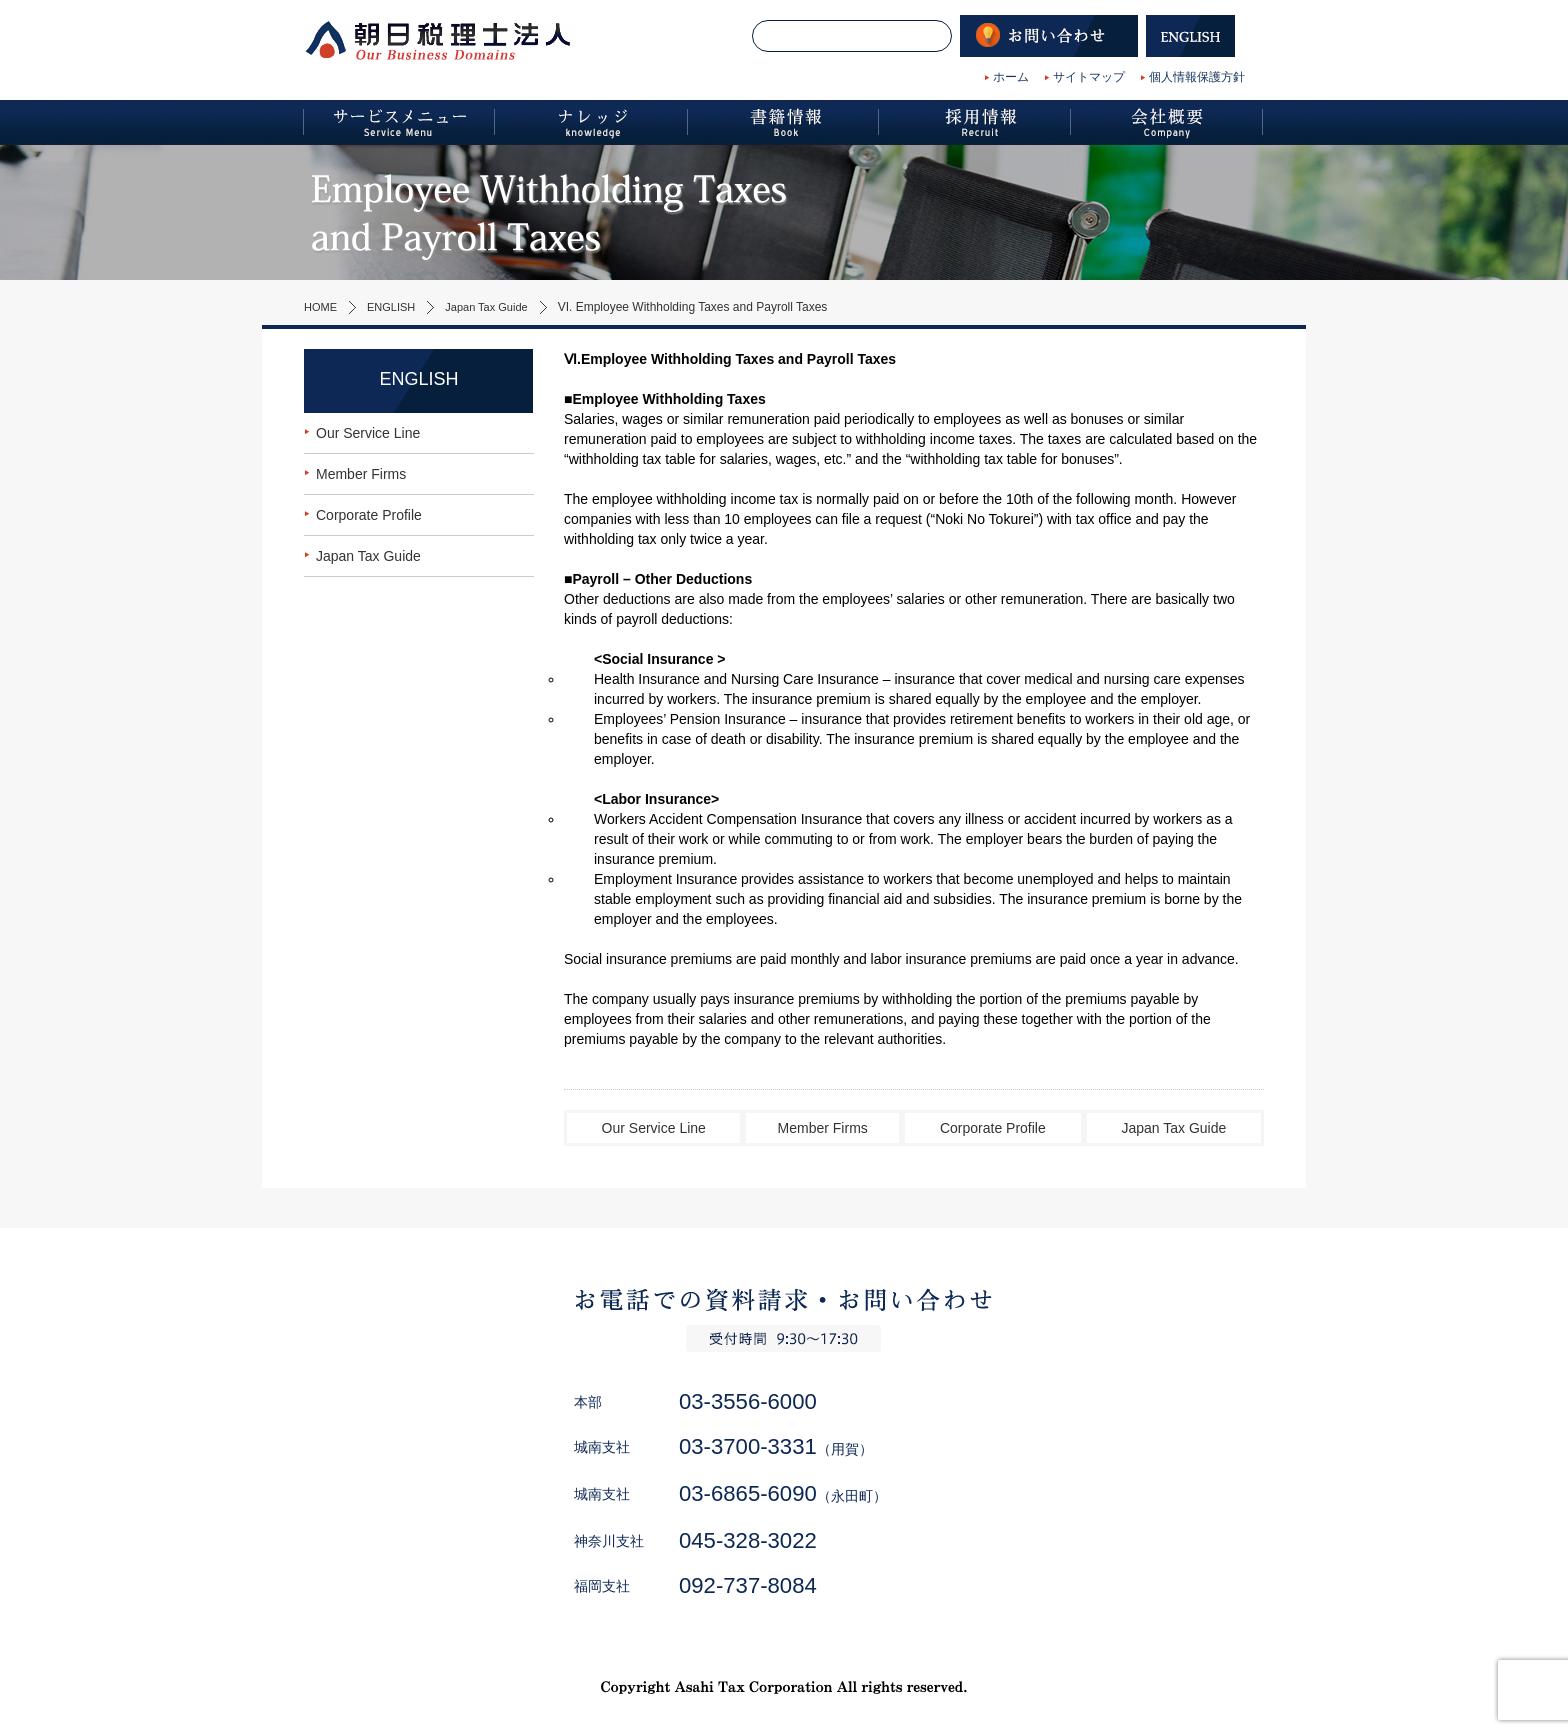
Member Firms (823, 1128)
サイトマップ (1089, 77)
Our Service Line (654, 1128)
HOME (322, 307)
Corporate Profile (993, 1128)
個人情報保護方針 (1197, 77)
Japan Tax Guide (498, 307)
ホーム (1011, 77)
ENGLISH (396, 307)
